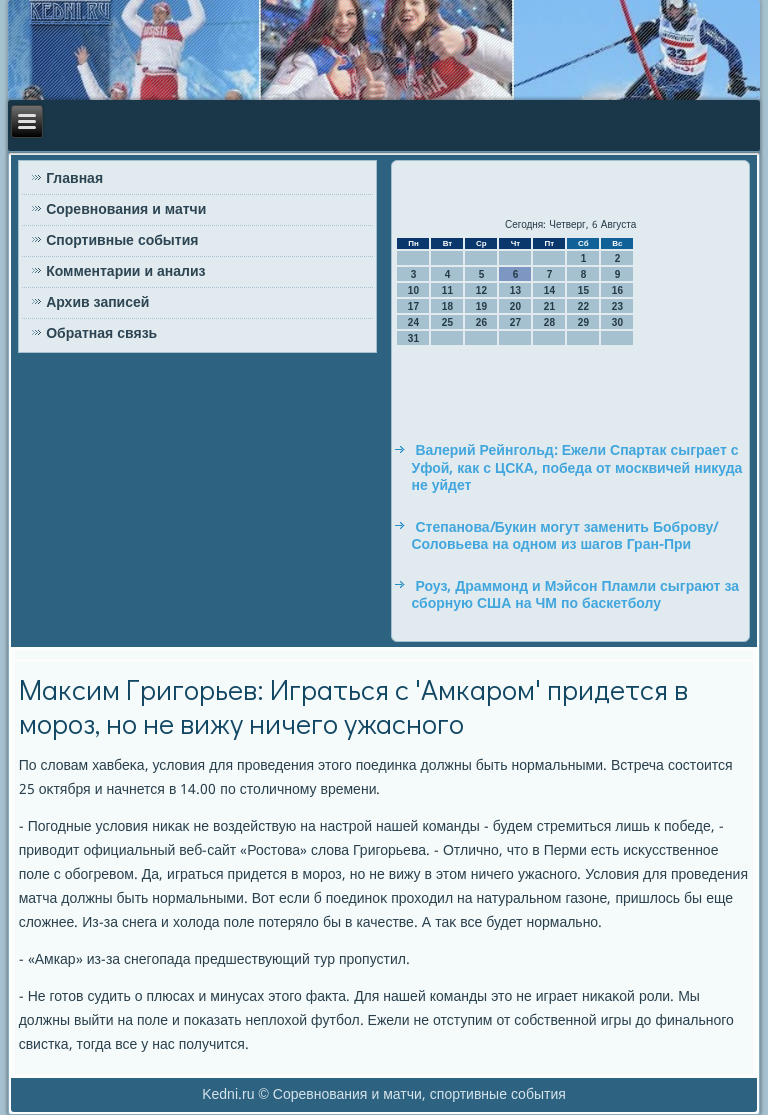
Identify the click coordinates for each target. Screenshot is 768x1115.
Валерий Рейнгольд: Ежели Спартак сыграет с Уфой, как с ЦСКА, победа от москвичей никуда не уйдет (576, 468)
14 (549, 290)
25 (447, 322)
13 (515, 290)
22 (583, 306)
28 (549, 322)
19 (481, 306)
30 (617, 322)
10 (413, 290)
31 (413, 338)
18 (447, 306)
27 (515, 322)
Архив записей (97, 303)
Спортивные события (122, 241)
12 (481, 290)
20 (515, 306)
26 (481, 322)
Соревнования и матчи (126, 210)
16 (617, 290)
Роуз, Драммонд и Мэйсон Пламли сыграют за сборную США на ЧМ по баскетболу (575, 596)
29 (583, 322)
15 (583, 290)
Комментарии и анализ (125, 272)
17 (413, 306)
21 (549, 306)
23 (617, 306)
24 (413, 322)
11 (447, 290)
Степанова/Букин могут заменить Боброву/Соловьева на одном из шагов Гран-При (564, 537)
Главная (74, 179)
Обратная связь (101, 334)
